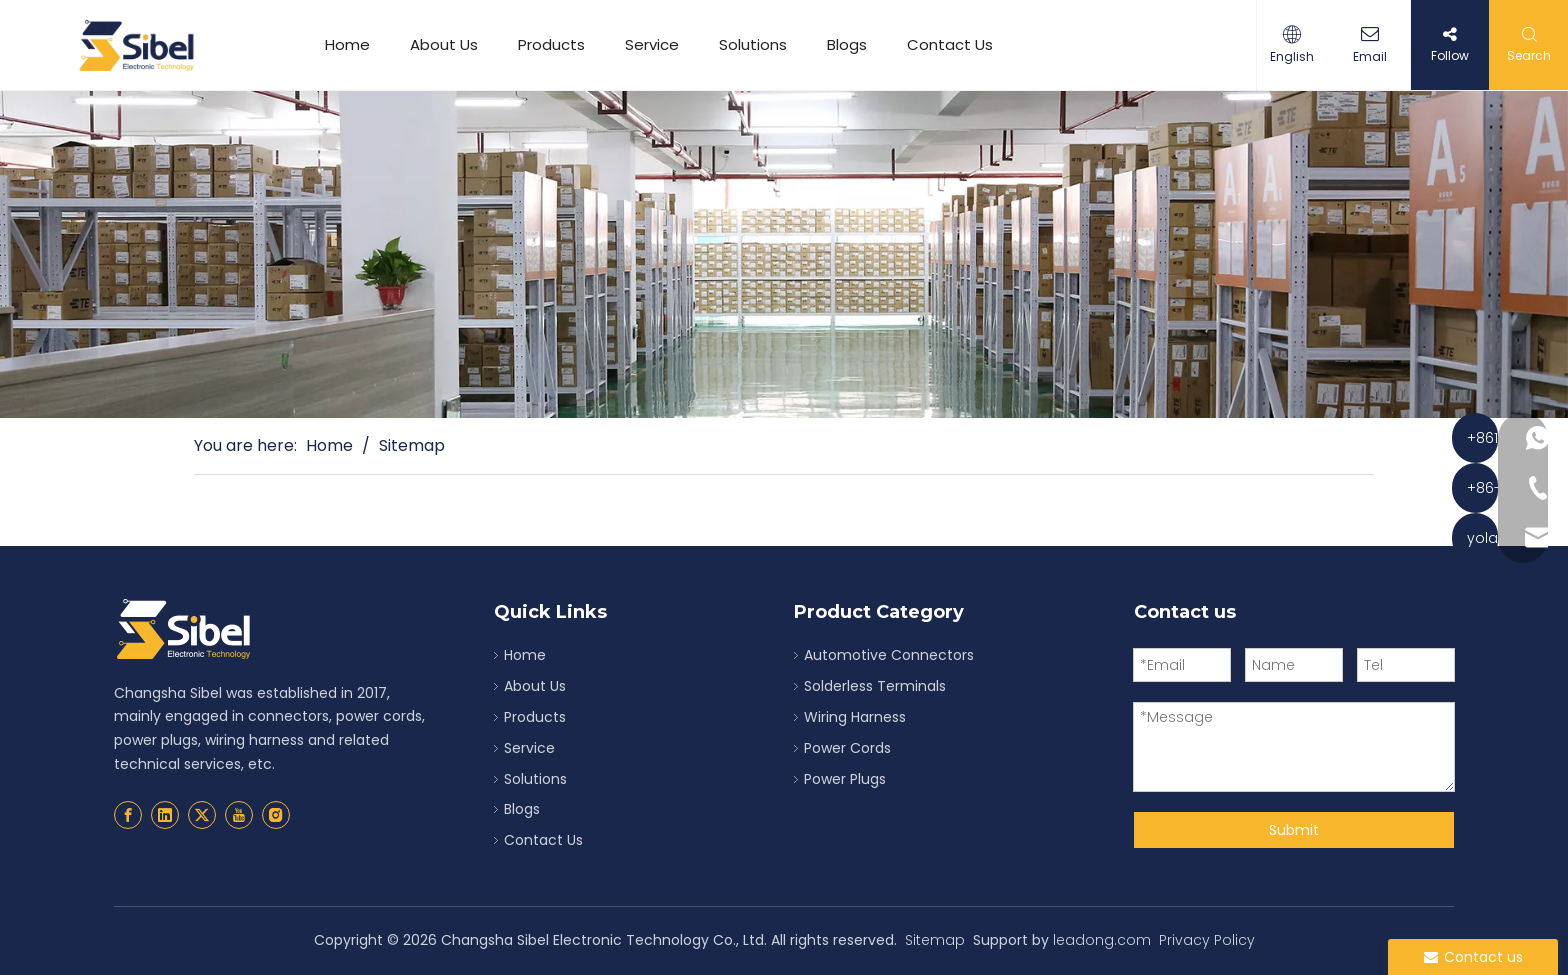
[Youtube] (239, 815)
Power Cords (847, 748)
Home (347, 44)
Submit (1294, 830)
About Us (444, 44)
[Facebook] (128, 815)
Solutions (753, 44)
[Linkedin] (165, 815)
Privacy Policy (1207, 940)
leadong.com (1102, 940)
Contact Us (950, 44)
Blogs (847, 44)
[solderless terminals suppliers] (784, 254)
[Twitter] (202, 815)
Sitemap (935, 940)
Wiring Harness (855, 717)
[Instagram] (276, 815)
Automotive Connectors (889, 655)
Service (652, 44)
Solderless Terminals (875, 686)
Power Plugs (845, 779)
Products (551, 44)
